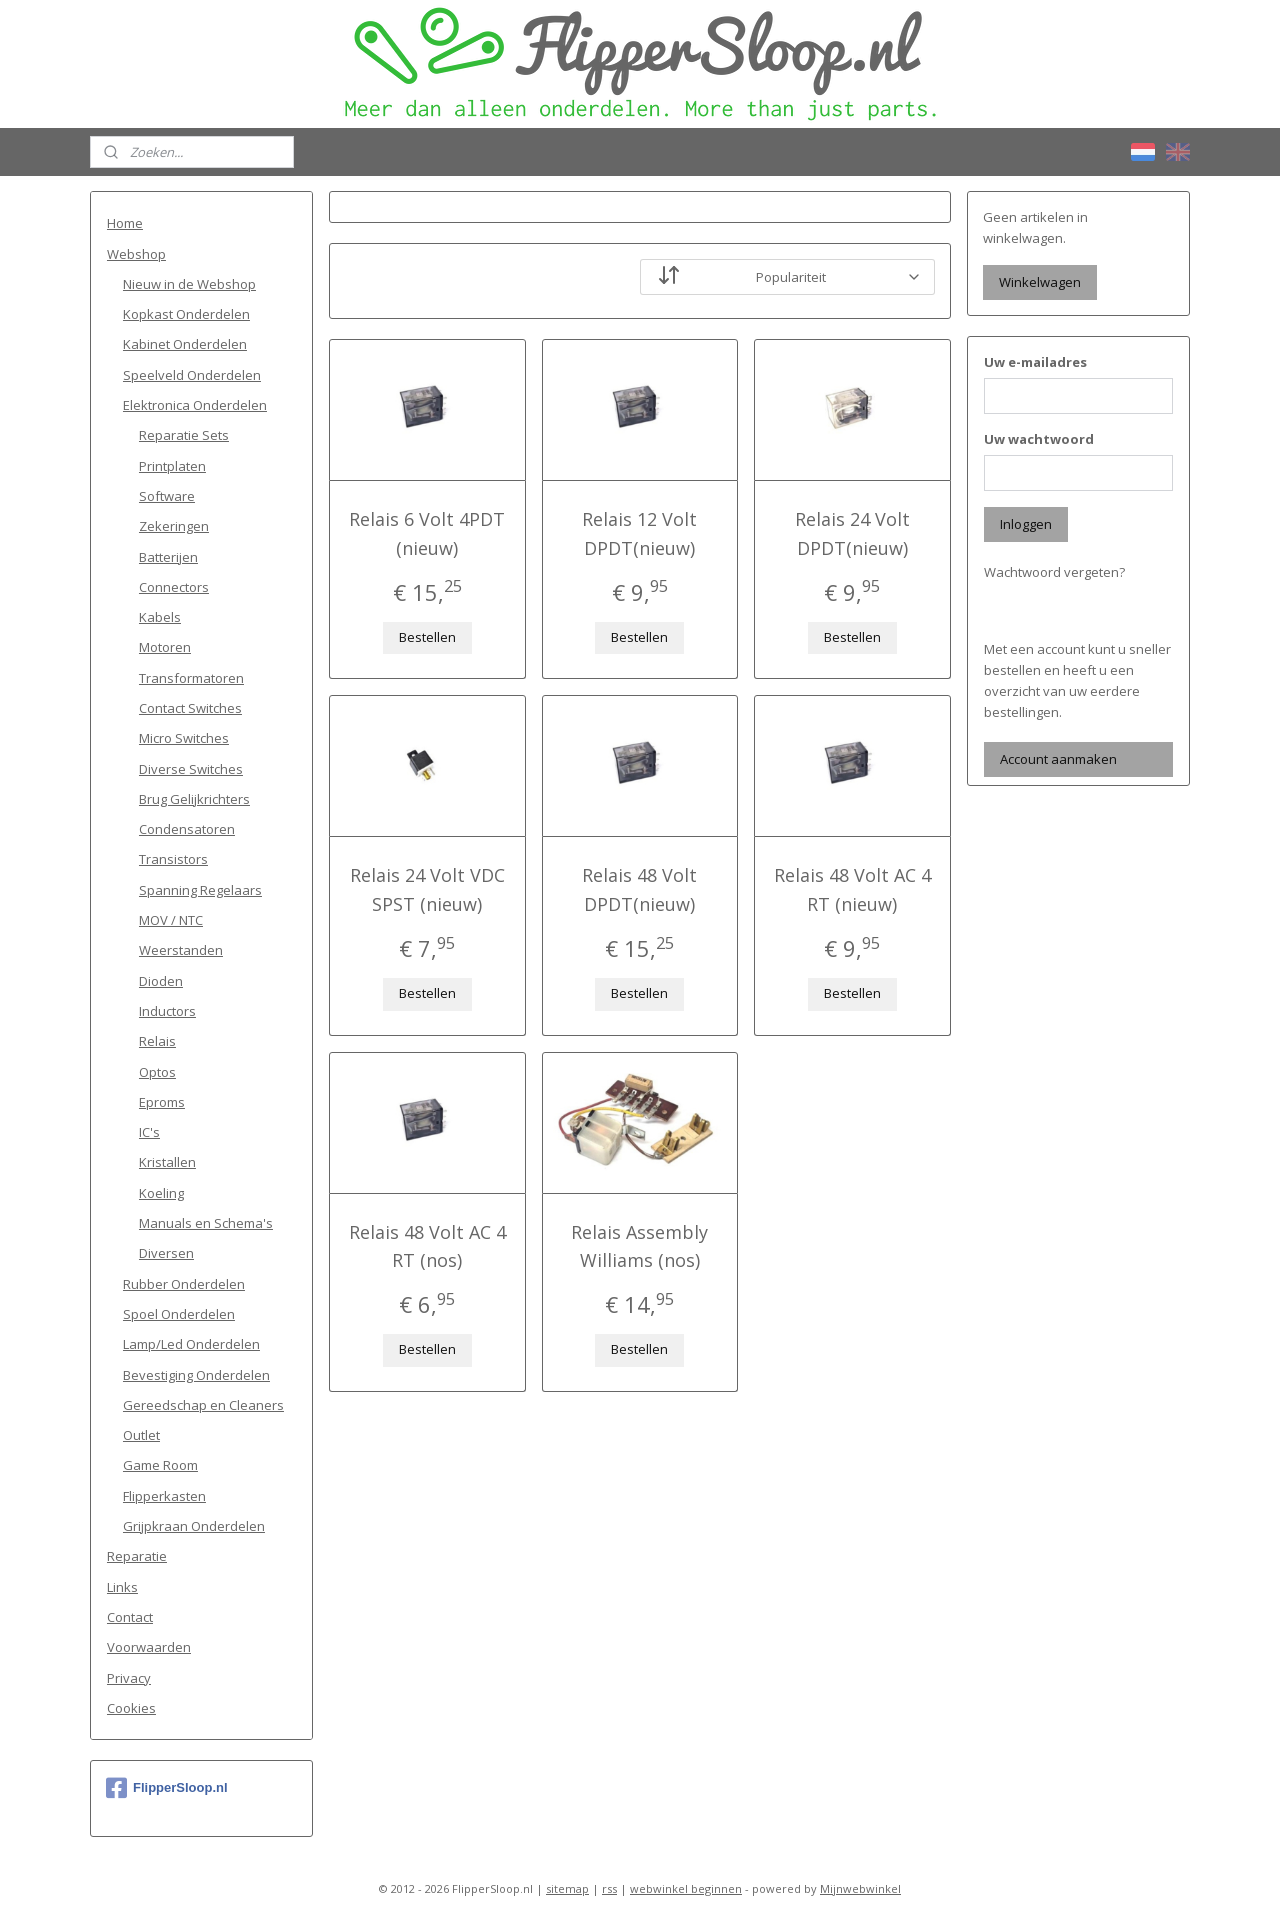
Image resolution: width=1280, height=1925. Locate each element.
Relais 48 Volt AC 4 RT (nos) (427, 1246)
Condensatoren (187, 829)
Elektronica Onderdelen (195, 405)
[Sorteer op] (787, 277)
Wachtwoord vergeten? (1054, 572)
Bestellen (427, 637)
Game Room (160, 1465)
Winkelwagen (1040, 282)
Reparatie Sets (184, 435)
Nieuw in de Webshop (189, 284)
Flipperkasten (164, 1496)
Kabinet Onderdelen (185, 344)
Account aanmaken (1058, 759)
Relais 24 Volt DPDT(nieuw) (852, 533)
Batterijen (168, 557)
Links (122, 1587)
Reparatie (137, 1556)
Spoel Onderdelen (179, 1314)
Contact (130, 1617)
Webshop (136, 254)
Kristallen (167, 1162)
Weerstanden (181, 950)
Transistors (173, 859)
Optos (157, 1072)
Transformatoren (191, 678)
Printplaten (172, 466)
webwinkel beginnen (686, 1888)
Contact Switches (190, 708)
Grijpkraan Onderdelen (194, 1526)
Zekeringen (174, 526)
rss (609, 1888)
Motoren (165, 647)
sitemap (567, 1888)
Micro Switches (184, 738)
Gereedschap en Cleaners (203, 1405)
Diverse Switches (191, 769)
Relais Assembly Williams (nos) (639, 1246)
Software (167, 496)
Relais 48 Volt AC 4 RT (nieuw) (852, 889)
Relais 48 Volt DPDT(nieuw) (639, 889)
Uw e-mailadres (1035, 362)
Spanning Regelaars (200, 890)
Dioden (161, 981)
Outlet (141, 1435)
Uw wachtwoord (1039, 439)
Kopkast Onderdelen (186, 314)
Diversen (166, 1253)
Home (125, 223)
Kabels (160, 617)
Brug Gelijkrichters (194, 799)
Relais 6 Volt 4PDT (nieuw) (427, 533)
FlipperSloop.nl (167, 1788)
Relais (157, 1041)
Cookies (131, 1708)
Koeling (161, 1193)
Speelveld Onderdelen (192, 375)
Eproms (162, 1102)
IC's (149, 1132)
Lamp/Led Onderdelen (191, 1344)
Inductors (167, 1011)
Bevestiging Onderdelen (196, 1375)
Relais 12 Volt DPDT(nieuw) (639, 533)
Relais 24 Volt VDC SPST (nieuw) (427, 889)
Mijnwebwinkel (860, 1888)
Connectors (174, 587)
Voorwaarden (149, 1647)
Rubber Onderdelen (184, 1284)
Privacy (129, 1678)
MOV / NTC (171, 920)
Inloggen (1026, 524)
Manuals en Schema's (206, 1223)
